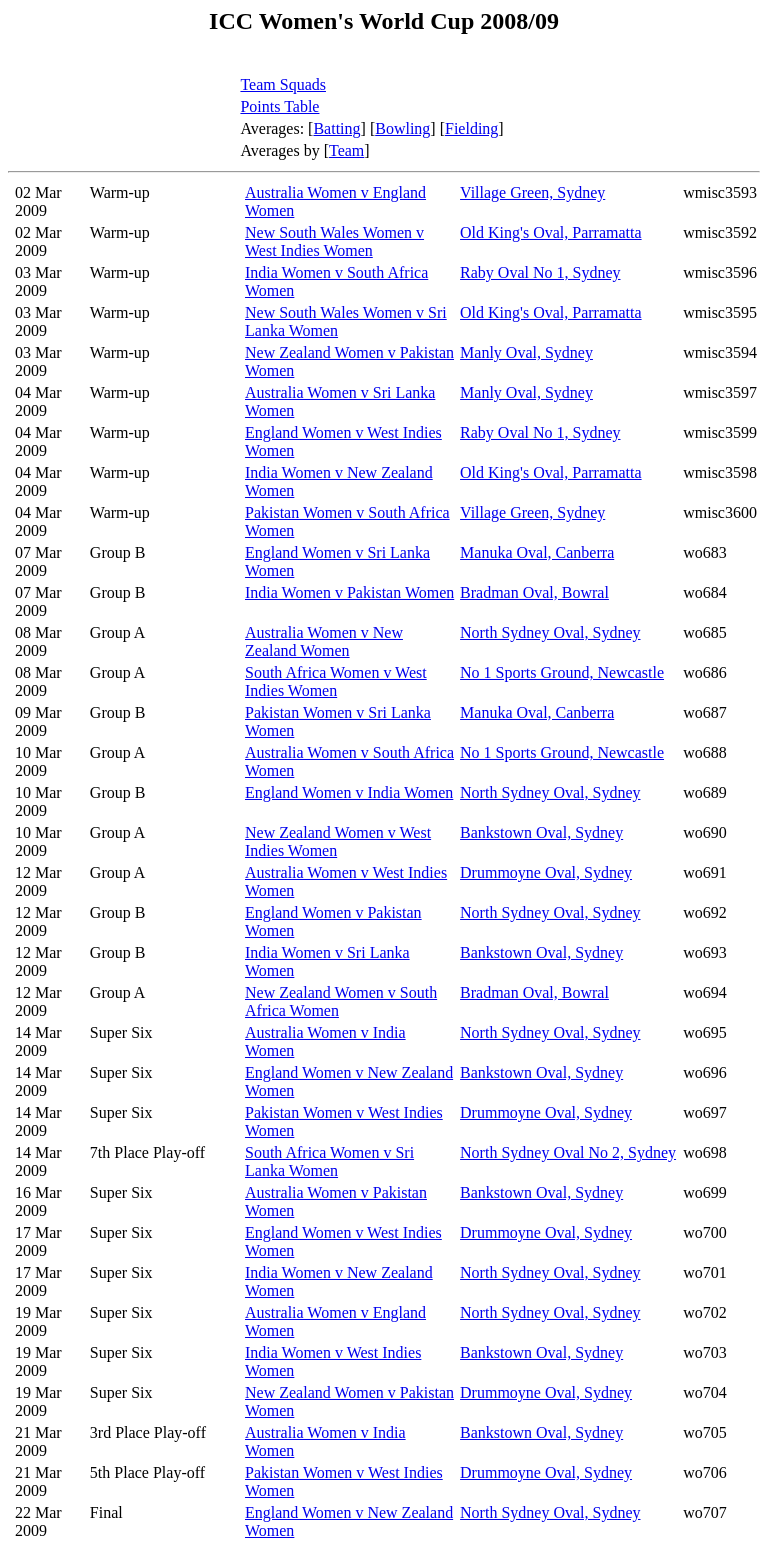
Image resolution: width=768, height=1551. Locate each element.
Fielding (471, 128)
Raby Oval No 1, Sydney (540, 272)
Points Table (279, 106)
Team (346, 150)
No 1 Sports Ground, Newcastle (562, 672)
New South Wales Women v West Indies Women (334, 241)
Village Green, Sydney (532, 192)
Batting (336, 128)
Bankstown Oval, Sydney (541, 832)
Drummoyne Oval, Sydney (546, 872)
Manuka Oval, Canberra (537, 552)
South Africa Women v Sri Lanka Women (329, 1161)
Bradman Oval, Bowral (534, 592)
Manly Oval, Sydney (526, 352)
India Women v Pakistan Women (349, 592)
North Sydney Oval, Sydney (550, 632)
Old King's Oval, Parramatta (551, 232)
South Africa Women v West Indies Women (336, 681)
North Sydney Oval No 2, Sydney (568, 1152)
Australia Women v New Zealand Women (324, 641)
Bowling (402, 128)
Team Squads (283, 84)
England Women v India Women (349, 792)
